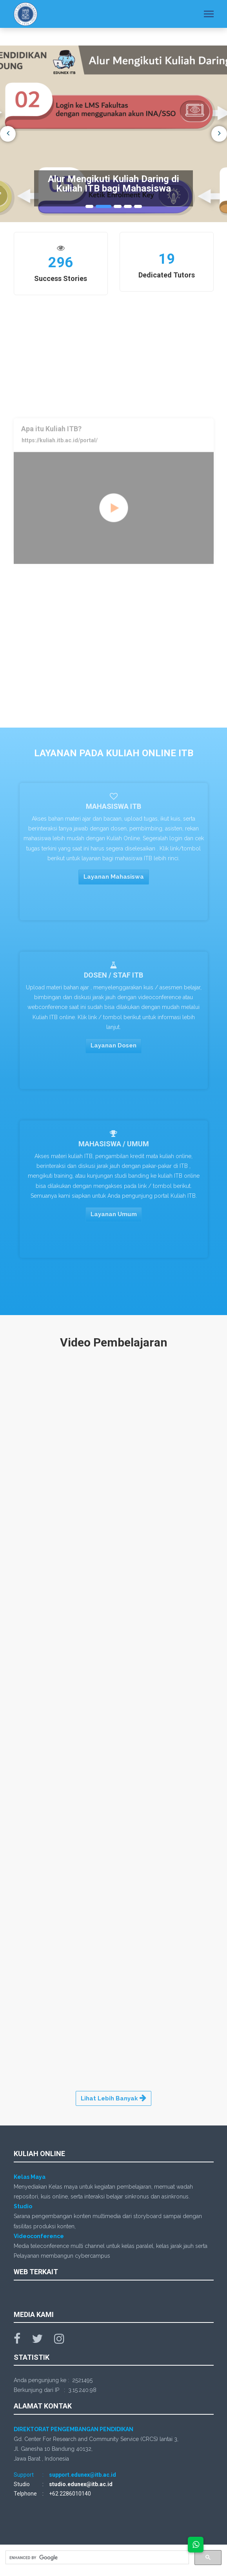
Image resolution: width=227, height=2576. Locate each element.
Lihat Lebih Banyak (113, 2098)
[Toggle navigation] (209, 15)
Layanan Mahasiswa (114, 879)
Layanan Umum (114, 1217)
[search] (96, 2557)
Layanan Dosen (113, 1048)
